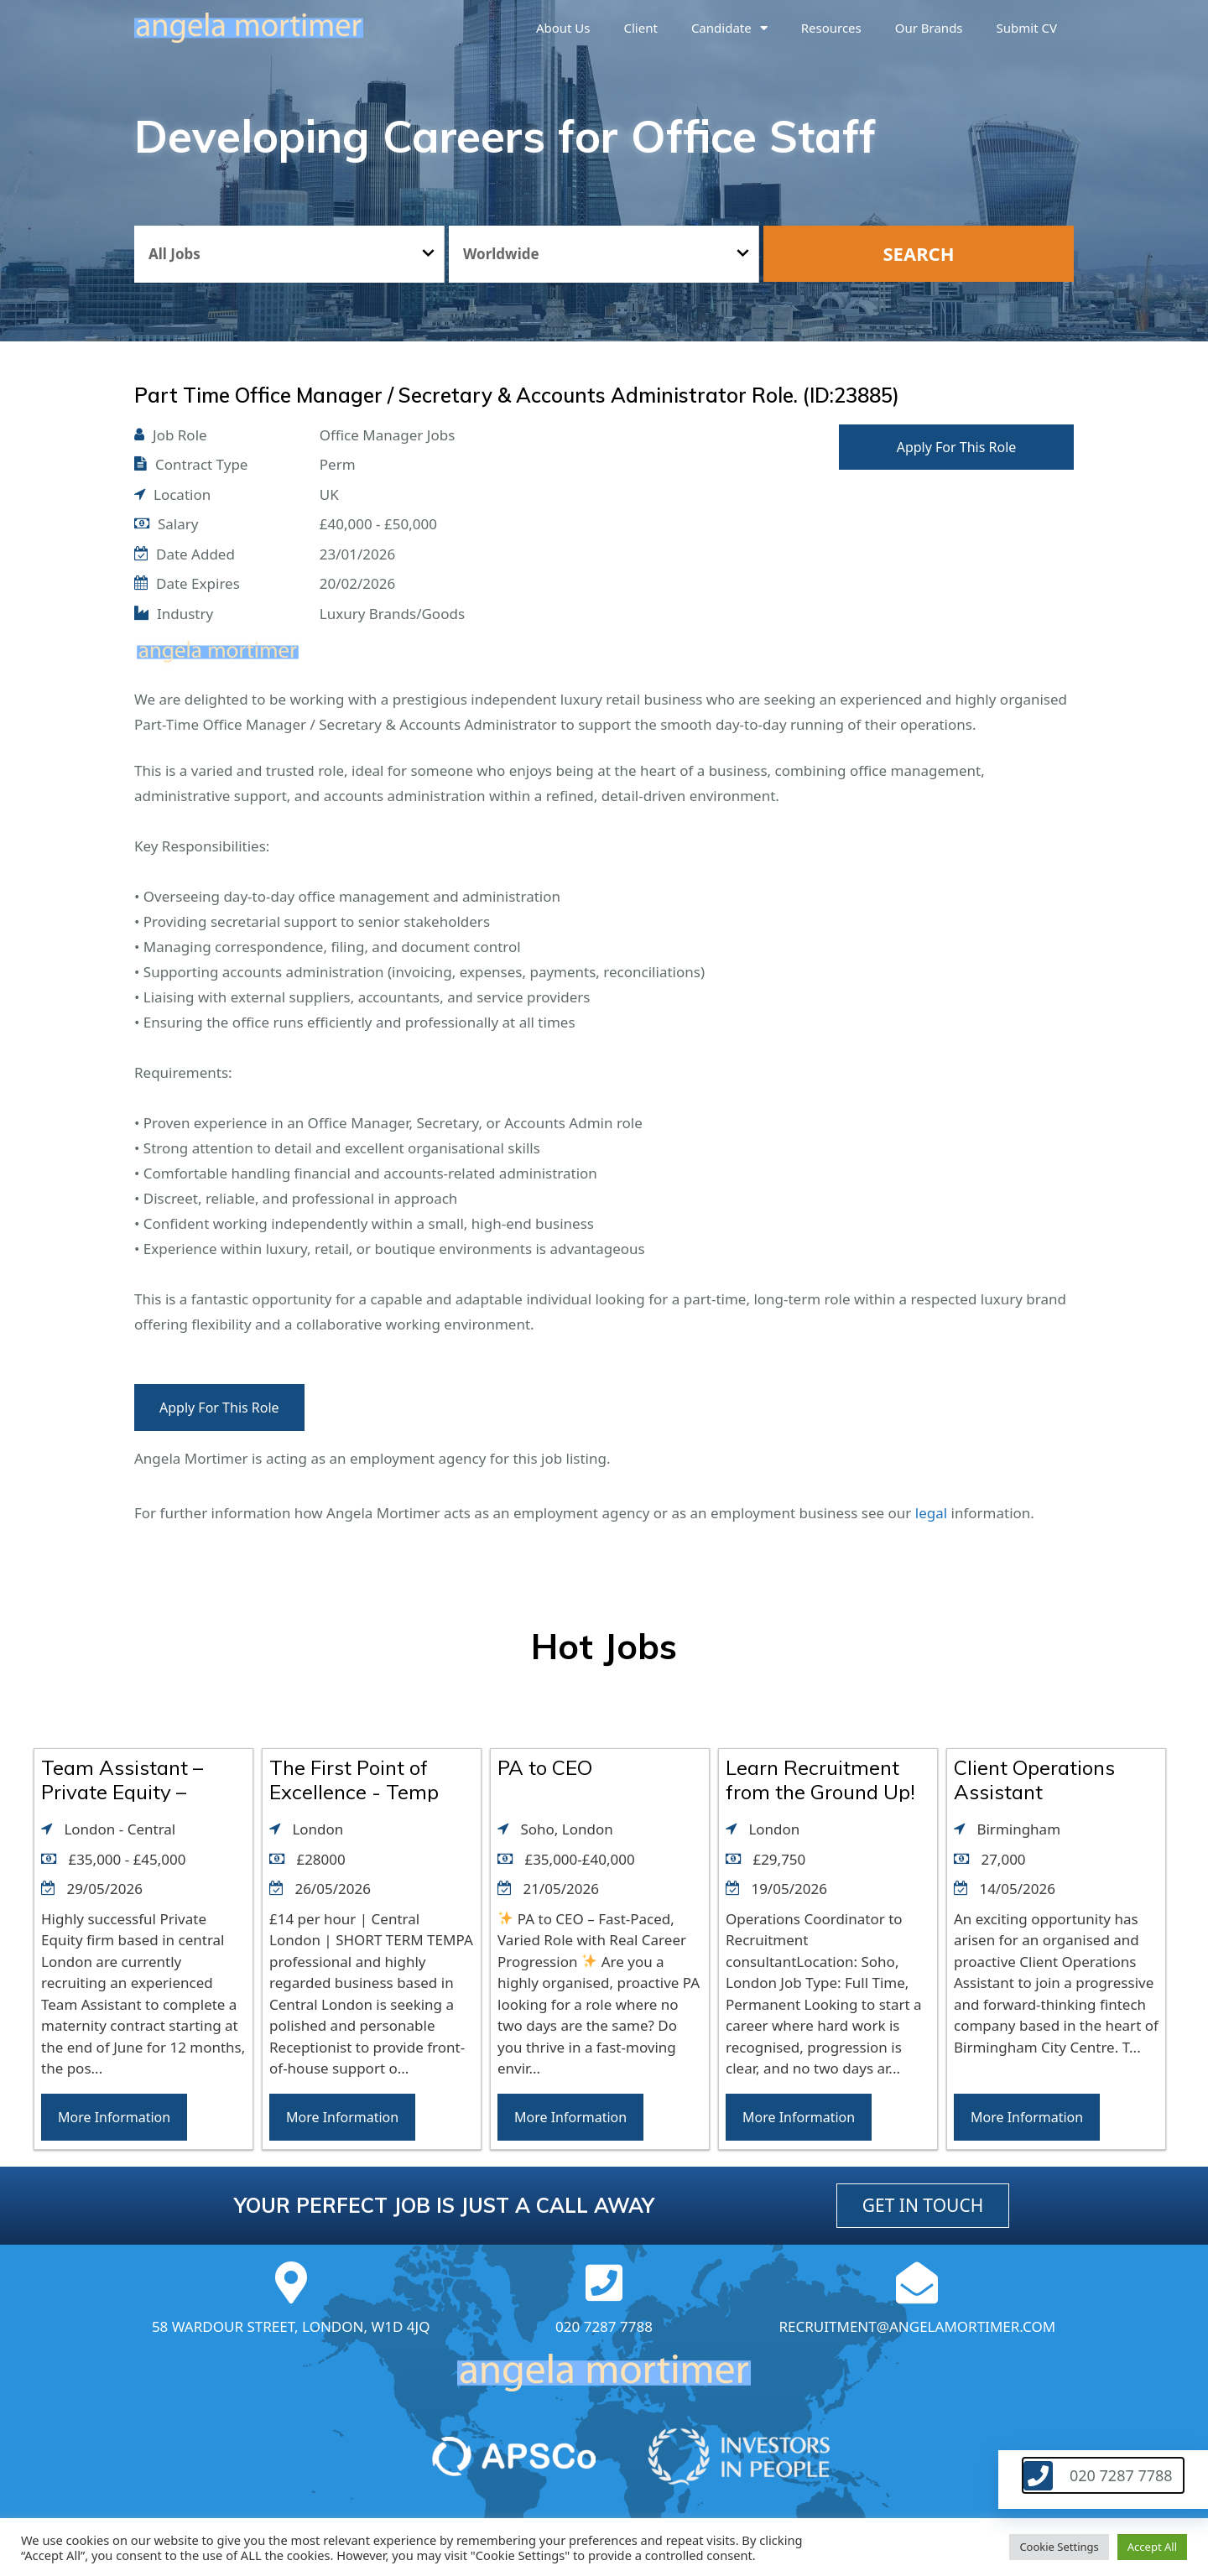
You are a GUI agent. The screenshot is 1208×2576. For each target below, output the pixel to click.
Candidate (729, 28)
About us (563, 27)
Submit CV (1027, 27)
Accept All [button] (1152, 2546)
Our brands (929, 27)
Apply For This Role (957, 447)
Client (641, 27)
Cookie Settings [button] (1058, 2546)
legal (931, 1512)
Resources (831, 27)
